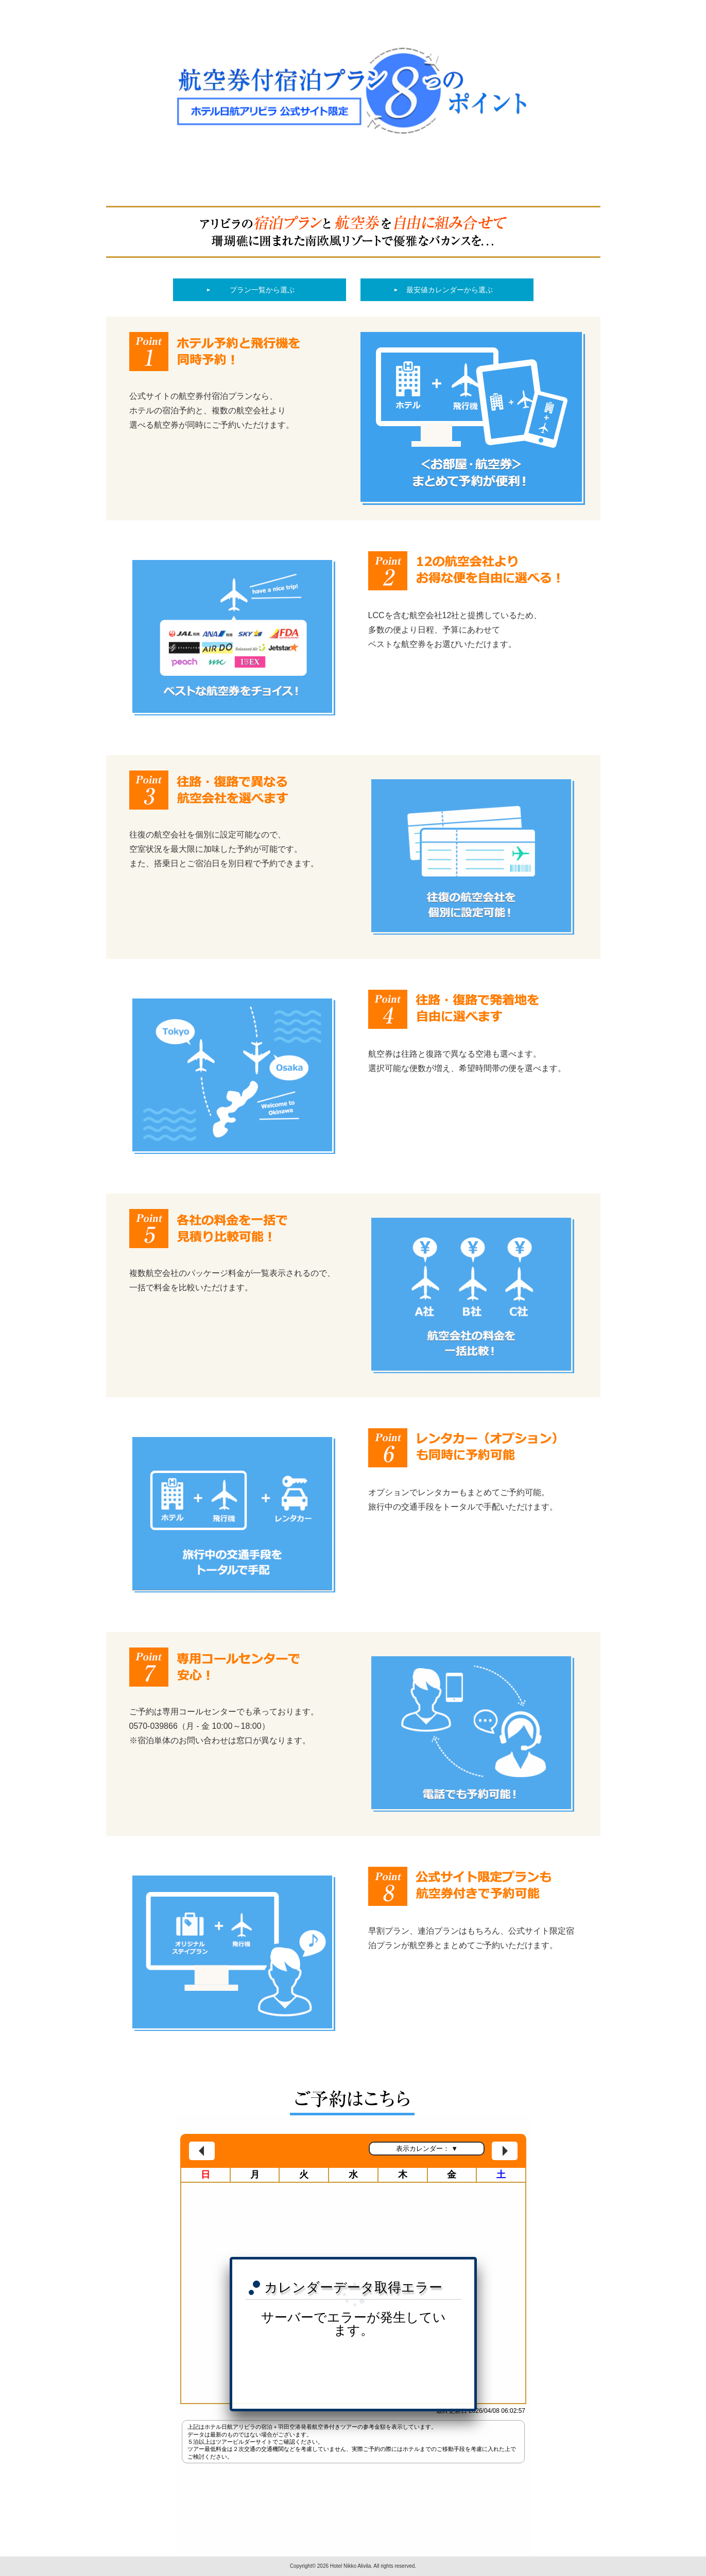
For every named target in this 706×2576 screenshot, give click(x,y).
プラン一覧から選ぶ (262, 290)
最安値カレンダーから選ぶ (449, 290)
